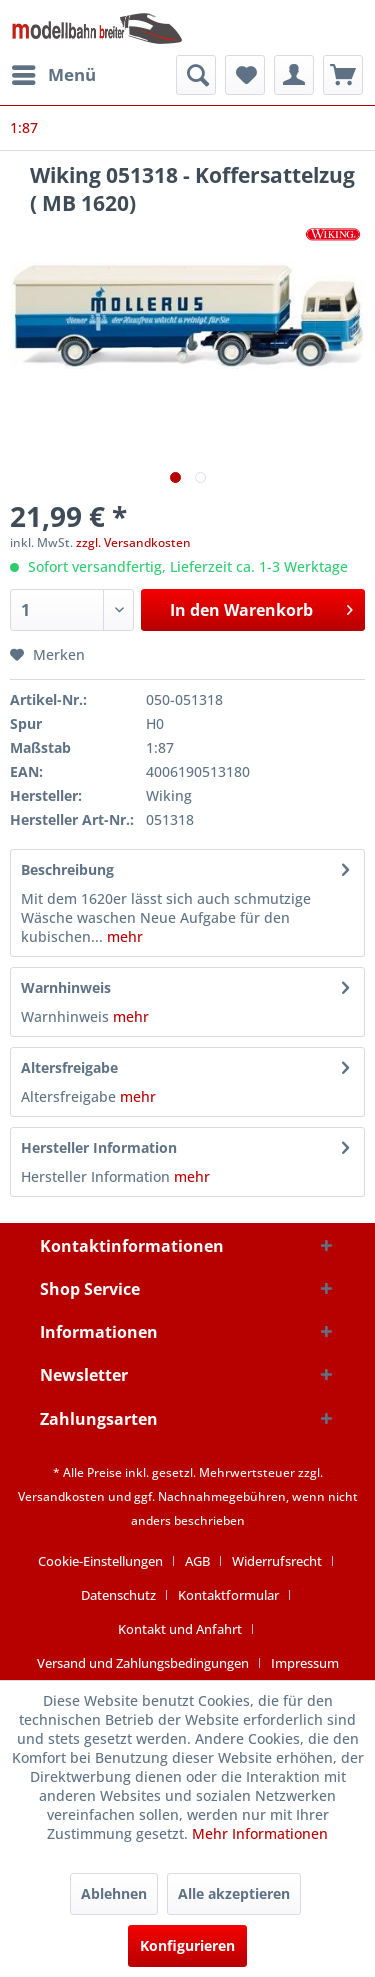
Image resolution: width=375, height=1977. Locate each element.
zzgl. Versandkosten (133, 542)
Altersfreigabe (69, 1067)
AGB (197, 1561)
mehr (123, 936)
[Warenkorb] (343, 75)
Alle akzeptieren (234, 1893)
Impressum (305, 1663)
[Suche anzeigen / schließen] (196, 75)
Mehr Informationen (260, 1833)
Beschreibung (67, 869)
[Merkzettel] (245, 75)
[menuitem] (53, 75)
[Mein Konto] (294, 75)
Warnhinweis (66, 987)
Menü (54, 72)
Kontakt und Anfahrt (180, 1629)
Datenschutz (118, 1595)
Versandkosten (61, 1496)
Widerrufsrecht (277, 1561)
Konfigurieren (187, 1945)
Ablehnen (114, 1893)
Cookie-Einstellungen (100, 1561)
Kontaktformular (228, 1595)
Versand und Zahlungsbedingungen (143, 1663)
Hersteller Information (99, 1147)
